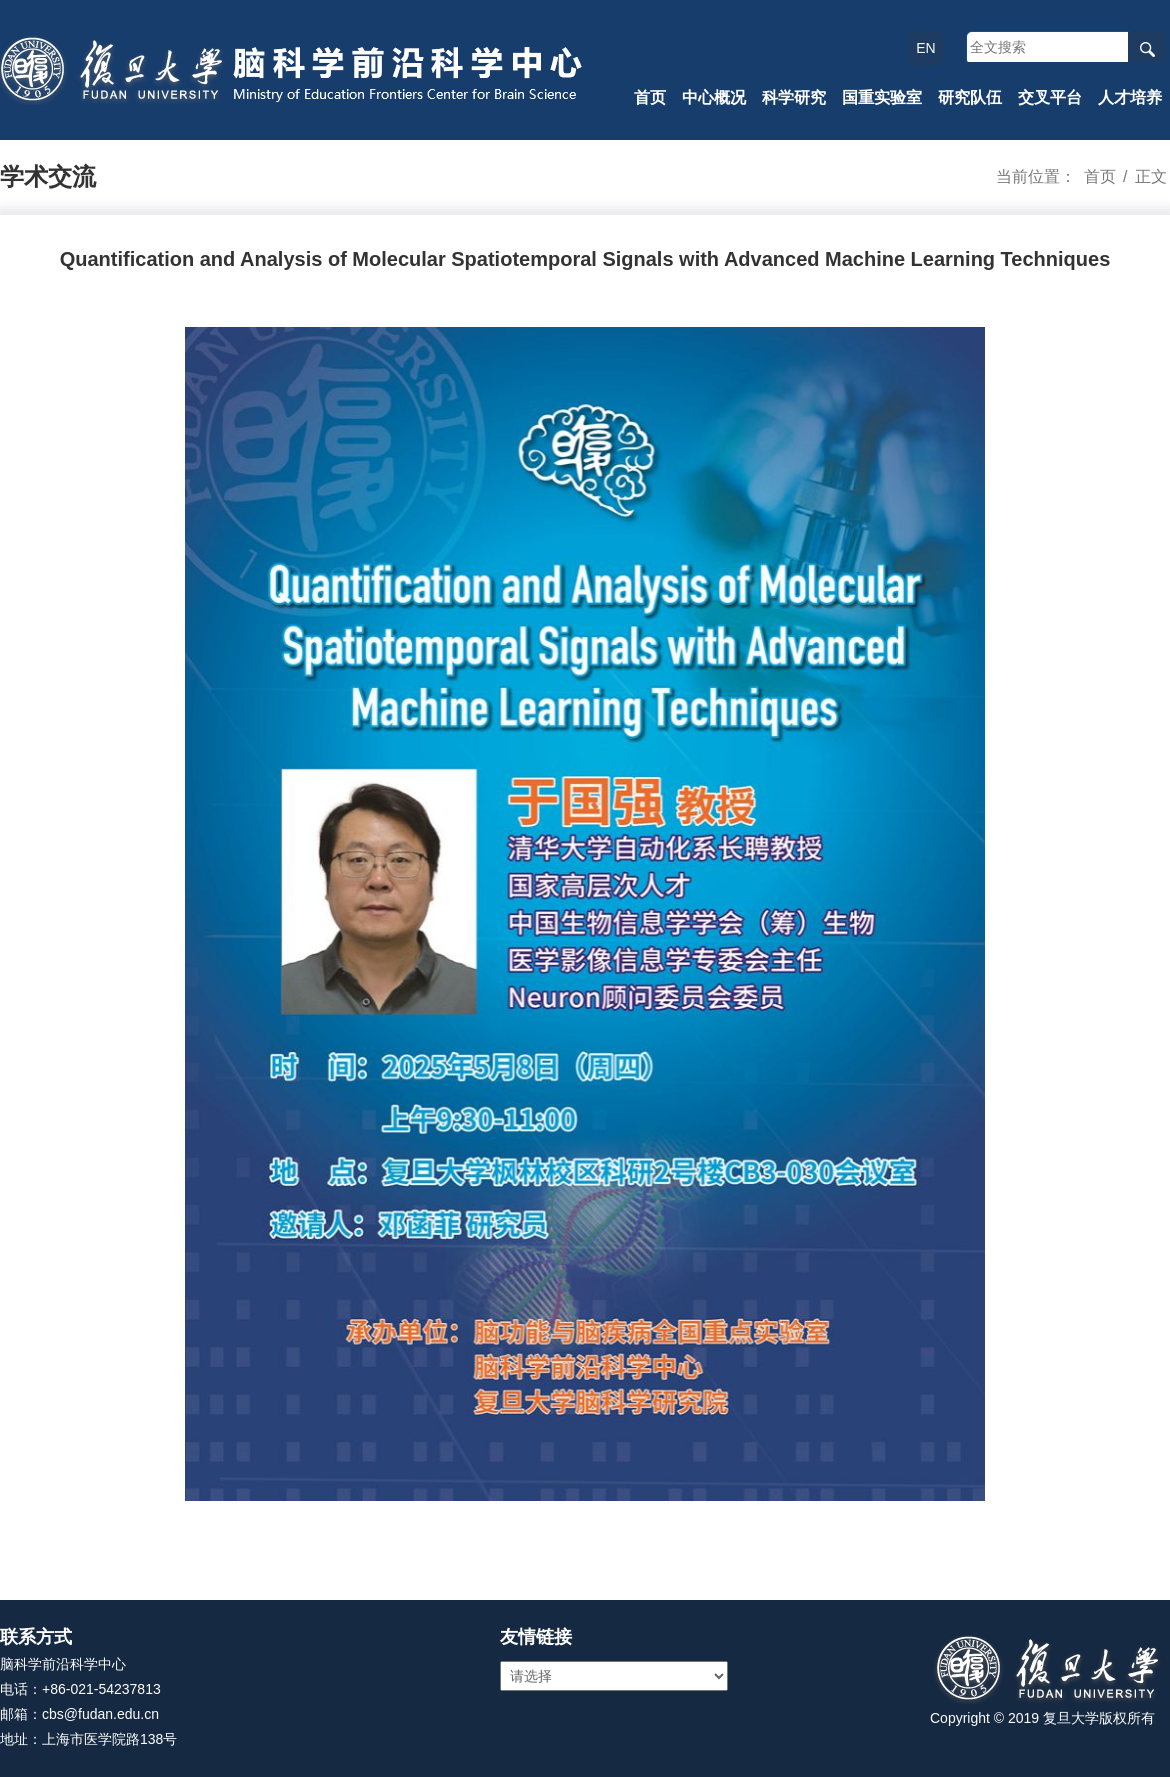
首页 (650, 97)
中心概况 (714, 97)
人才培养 (1130, 97)
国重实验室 (882, 97)
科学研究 (794, 97)
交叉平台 (1050, 97)
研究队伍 (970, 97)
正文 (1151, 176)
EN (925, 48)
